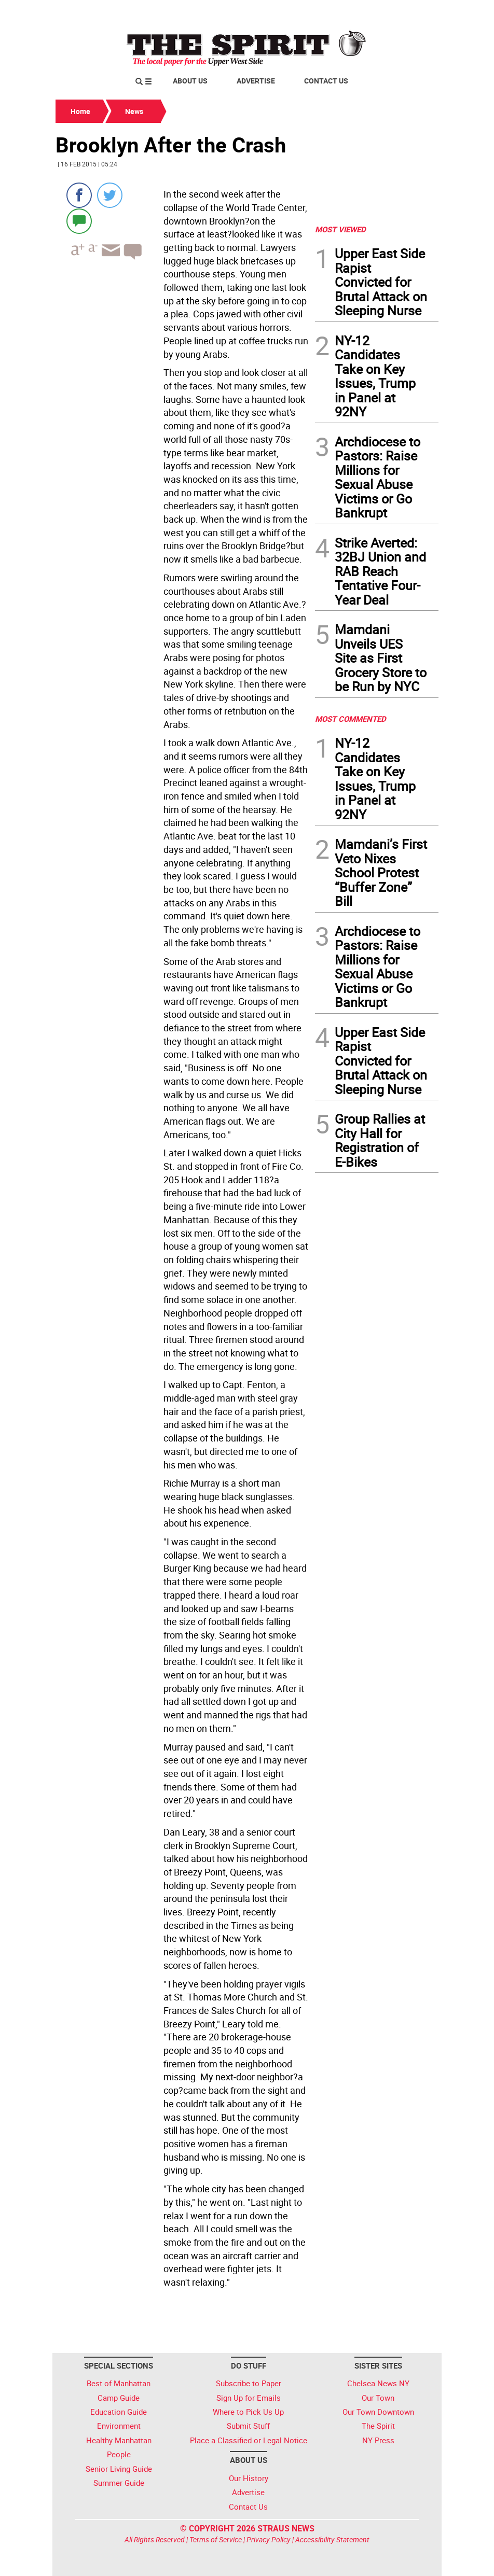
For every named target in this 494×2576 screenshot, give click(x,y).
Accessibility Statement (332, 2539)
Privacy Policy (268, 2539)
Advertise (256, 81)
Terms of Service (215, 2539)
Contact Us (326, 81)
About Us (190, 81)
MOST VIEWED (340, 229)
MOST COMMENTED (350, 718)
